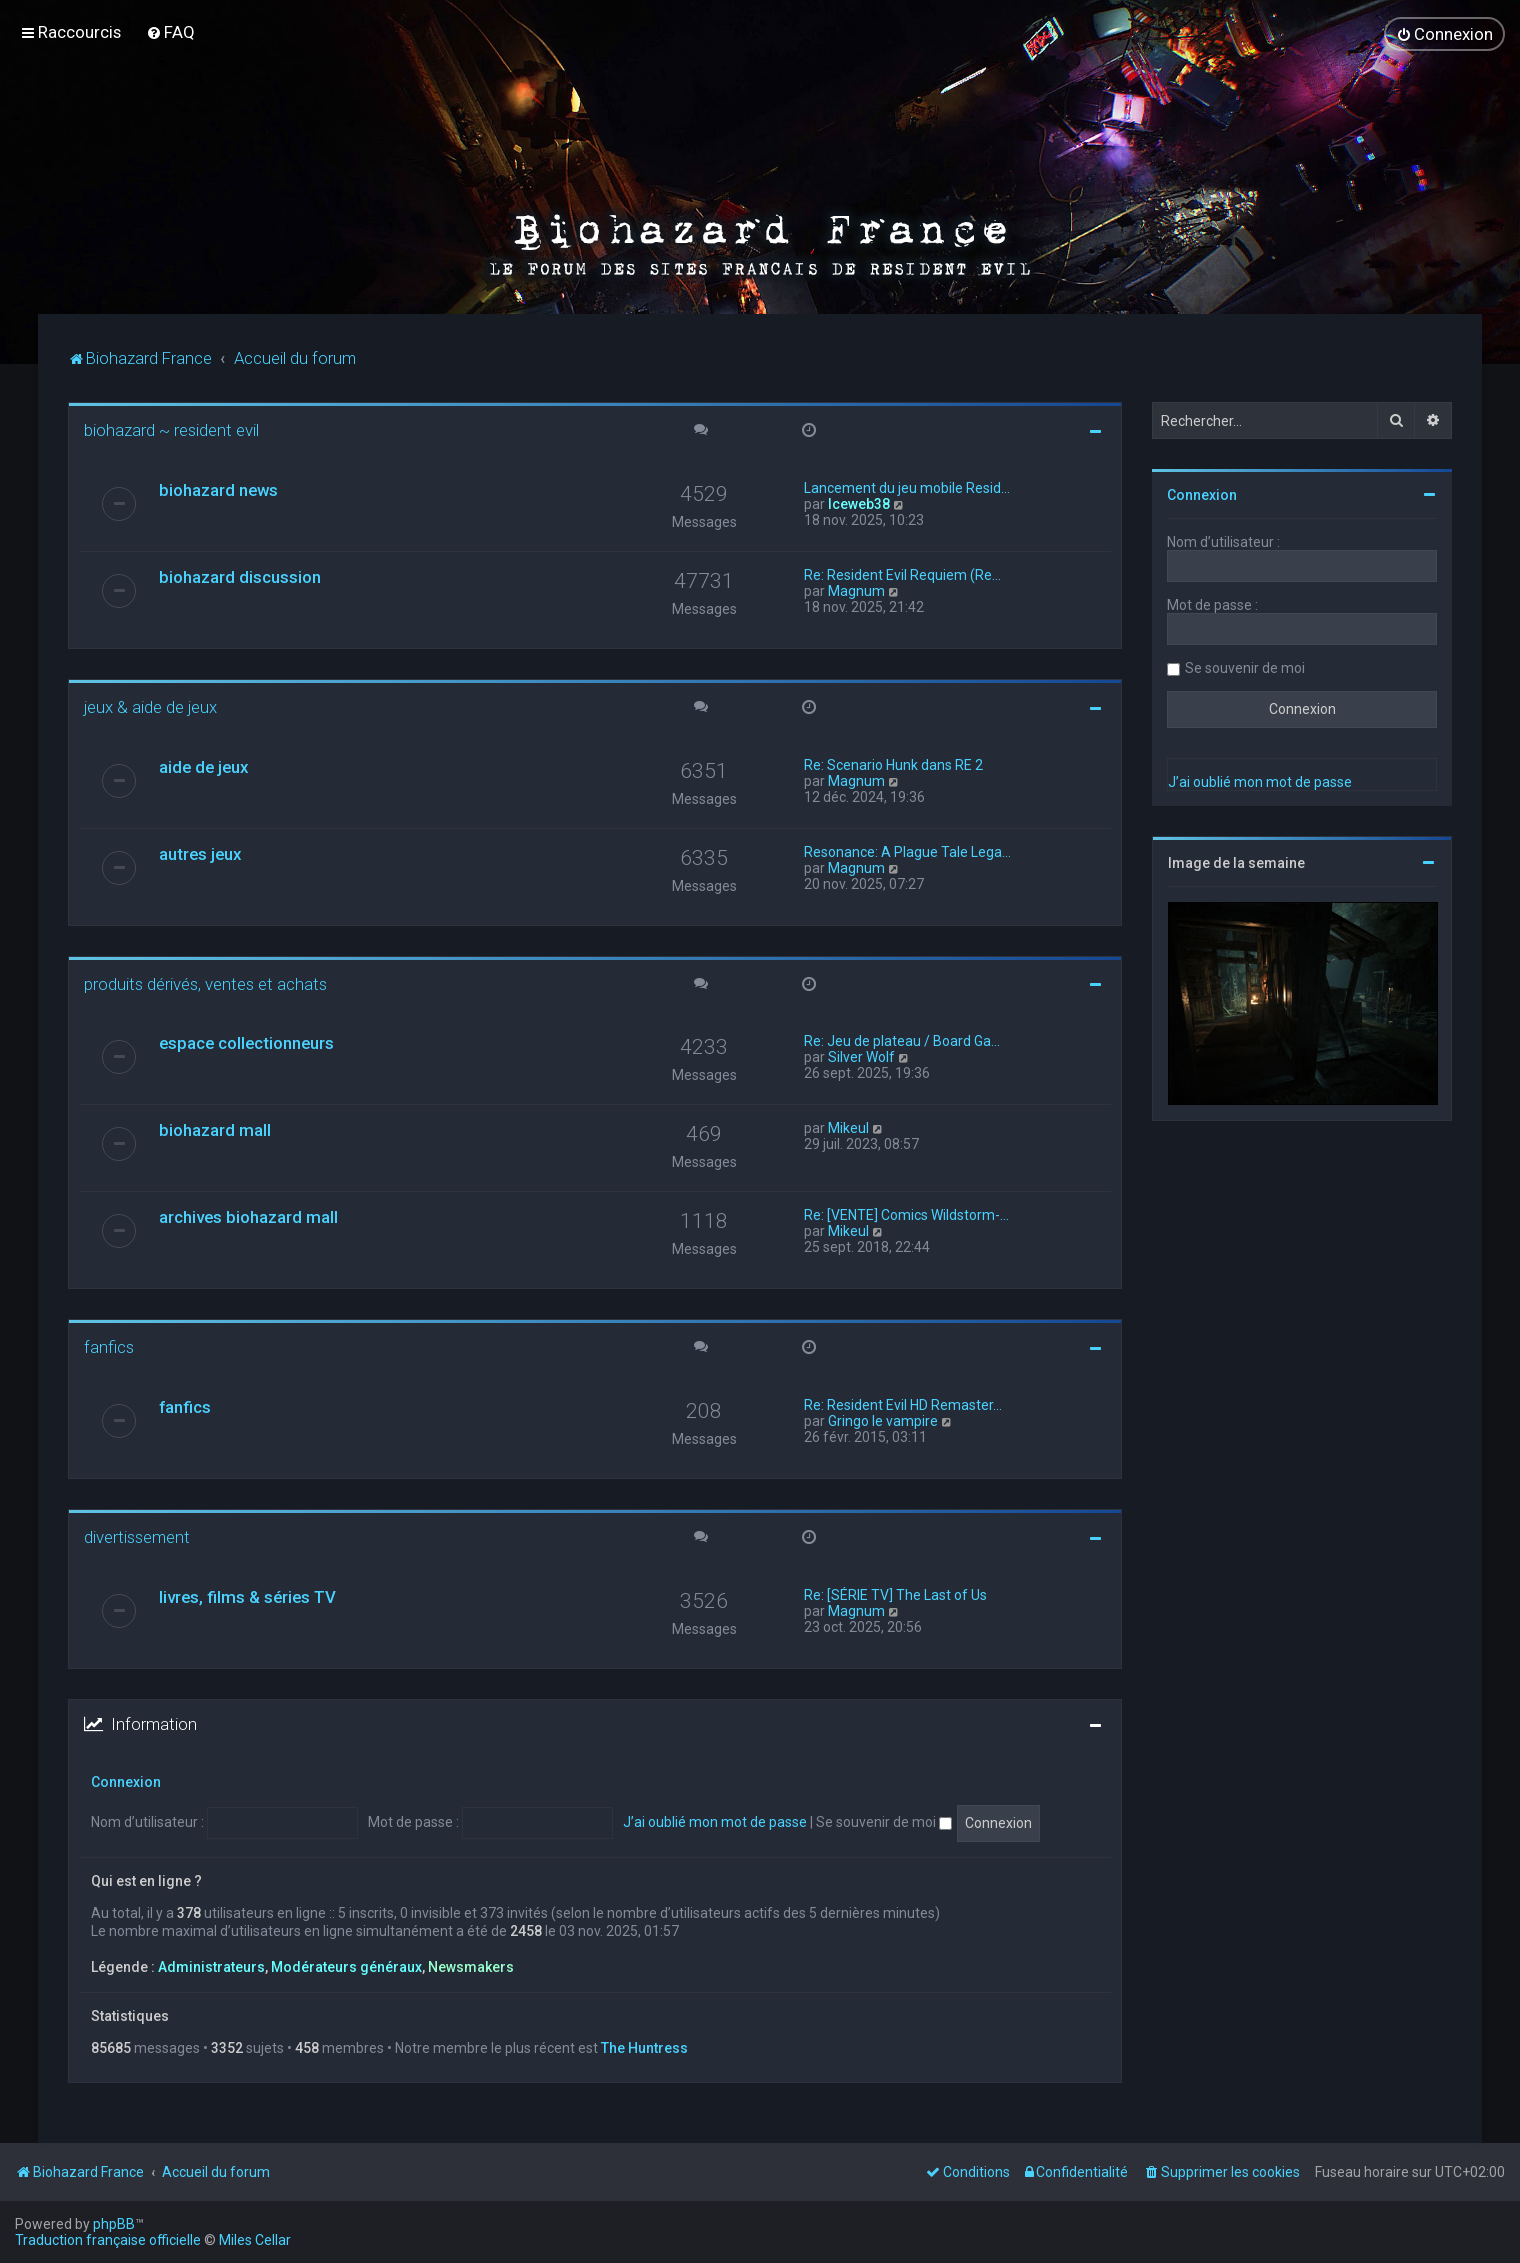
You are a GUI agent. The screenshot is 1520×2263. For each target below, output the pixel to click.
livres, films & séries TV (247, 1596)
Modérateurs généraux (346, 1966)
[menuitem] (170, 32)
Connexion (126, 1781)
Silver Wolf (861, 1056)
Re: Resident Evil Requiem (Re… (902, 574)
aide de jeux (203, 766)
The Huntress (644, 2047)
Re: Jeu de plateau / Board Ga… (902, 1040)
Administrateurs (211, 1966)
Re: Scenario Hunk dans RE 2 (893, 764)
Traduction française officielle (108, 2240)
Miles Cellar (255, 2240)
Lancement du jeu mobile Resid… (907, 487)
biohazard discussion (240, 576)
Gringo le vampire (883, 1420)
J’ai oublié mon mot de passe (715, 1821)
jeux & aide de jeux (150, 706)
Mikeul (848, 1127)
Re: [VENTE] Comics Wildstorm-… (906, 1214)
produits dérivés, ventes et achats (205, 983)
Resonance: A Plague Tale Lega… (907, 851)
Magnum (856, 590)
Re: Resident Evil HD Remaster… (903, 1404)
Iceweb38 (859, 503)
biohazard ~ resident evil (171, 429)
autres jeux (200, 853)
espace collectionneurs (246, 1042)
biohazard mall (215, 1129)
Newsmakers (471, 1966)
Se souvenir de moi (884, 1821)
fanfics (109, 1346)
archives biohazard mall (248, 1216)
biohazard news (218, 489)
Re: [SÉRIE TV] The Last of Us (895, 1594)
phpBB (114, 2224)
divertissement (137, 1536)
